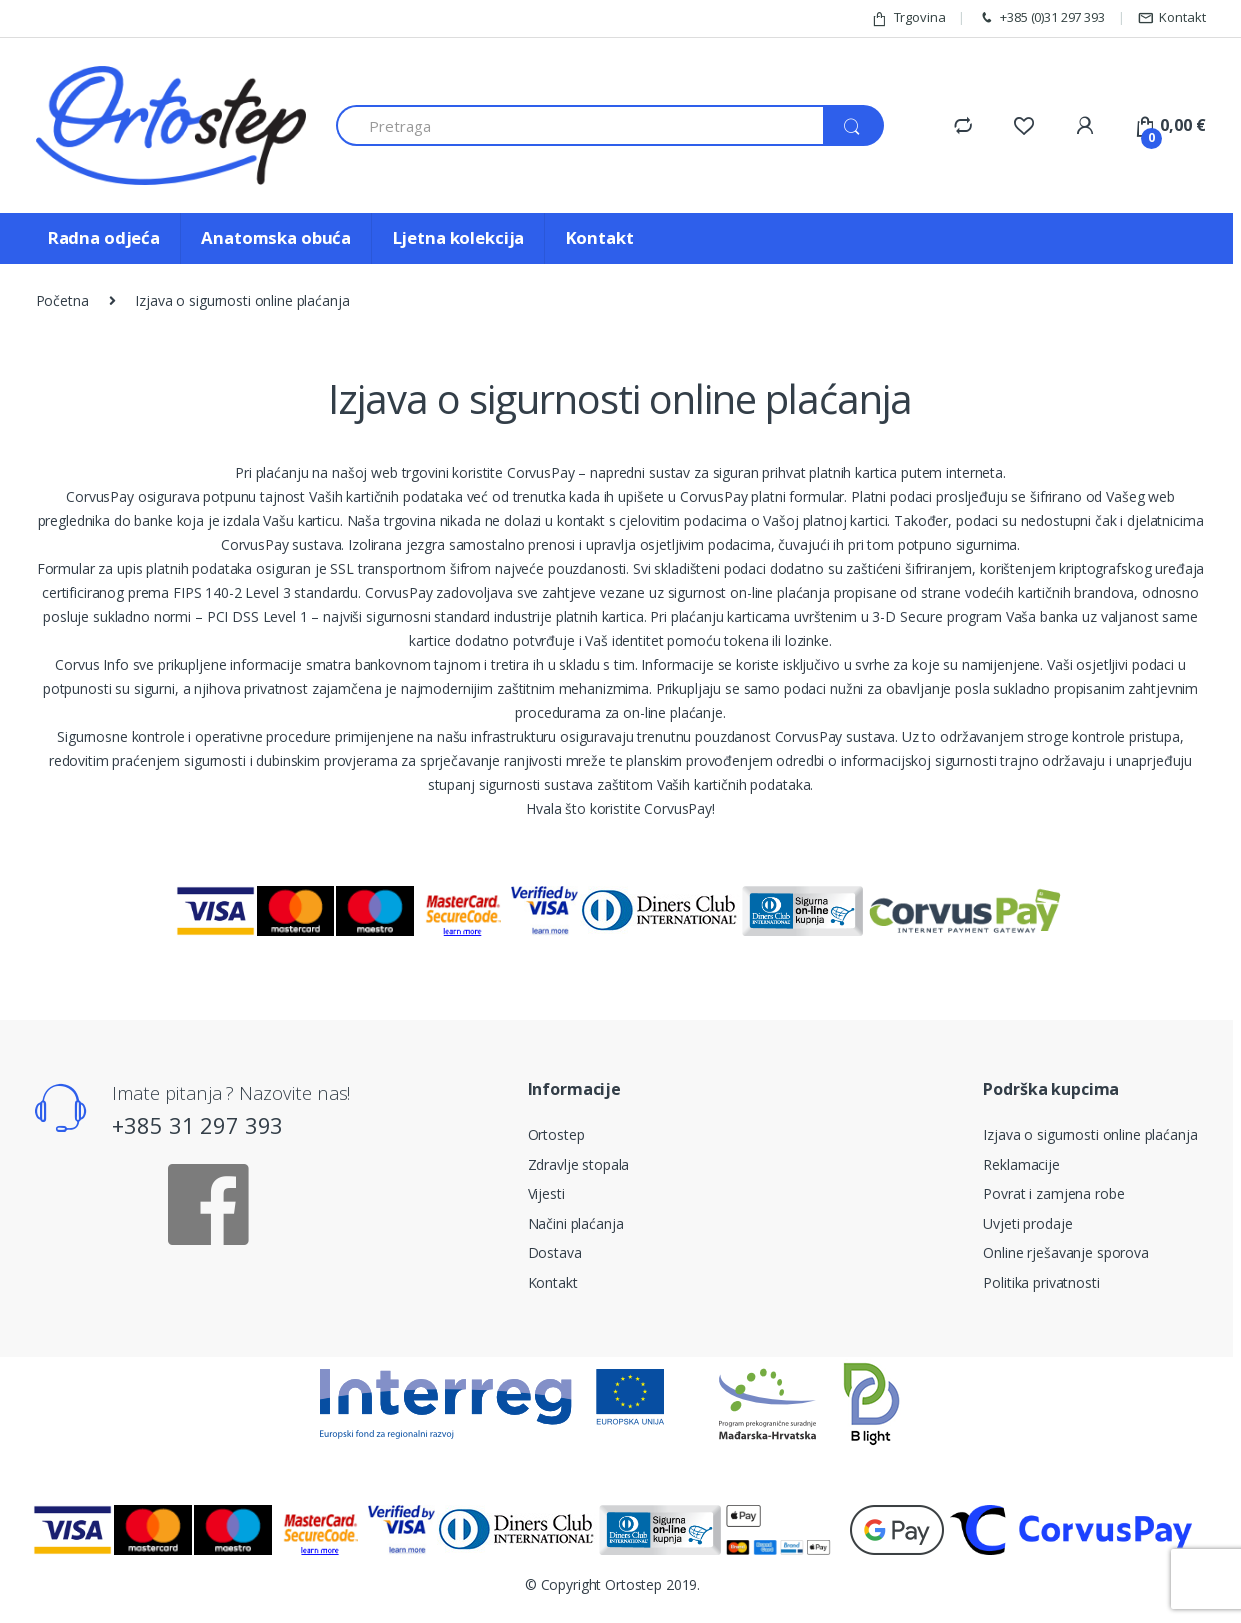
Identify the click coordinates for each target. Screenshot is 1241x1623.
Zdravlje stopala (579, 1164)
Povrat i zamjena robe (1053, 1193)
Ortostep (556, 1134)
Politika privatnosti (1041, 1282)
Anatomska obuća (276, 237)
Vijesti (546, 1193)
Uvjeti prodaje (1027, 1223)
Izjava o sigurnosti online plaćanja (1090, 1134)
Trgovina (908, 17)
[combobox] (580, 125)
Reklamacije (1021, 1164)
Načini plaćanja (576, 1223)
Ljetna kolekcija (459, 237)
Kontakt (1172, 17)
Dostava (555, 1252)
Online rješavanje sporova (1066, 1252)
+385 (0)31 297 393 (1041, 17)
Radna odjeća (104, 237)
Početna (62, 300)
